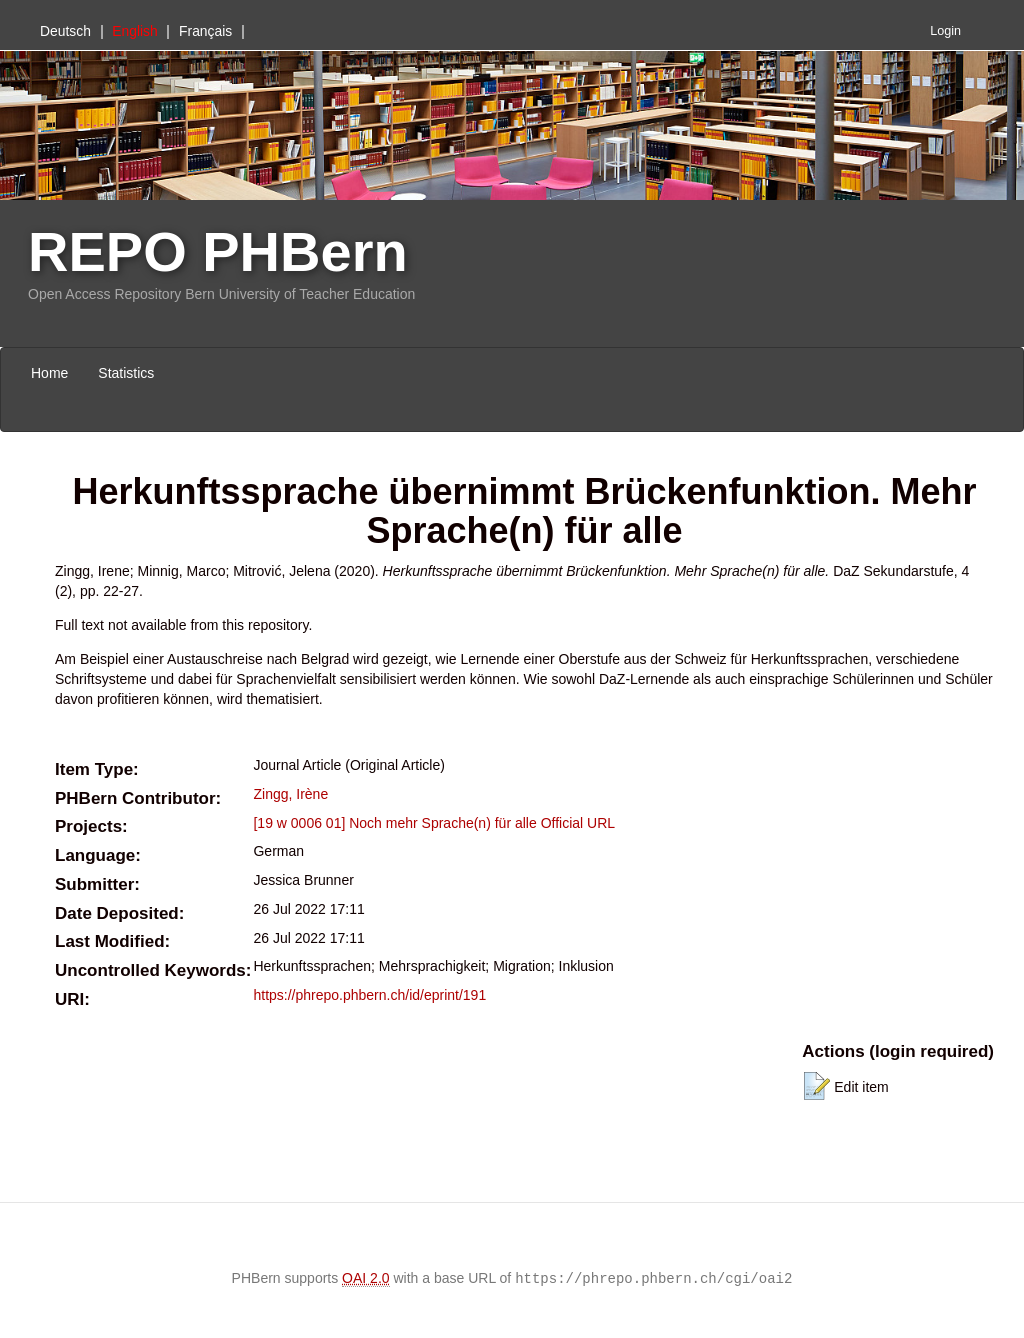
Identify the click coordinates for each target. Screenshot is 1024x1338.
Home (49, 373)
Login (945, 31)
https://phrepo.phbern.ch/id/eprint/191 (369, 995)
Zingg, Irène (290, 794)
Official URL (578, 823)
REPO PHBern (218, 251)
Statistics (126, 373)
